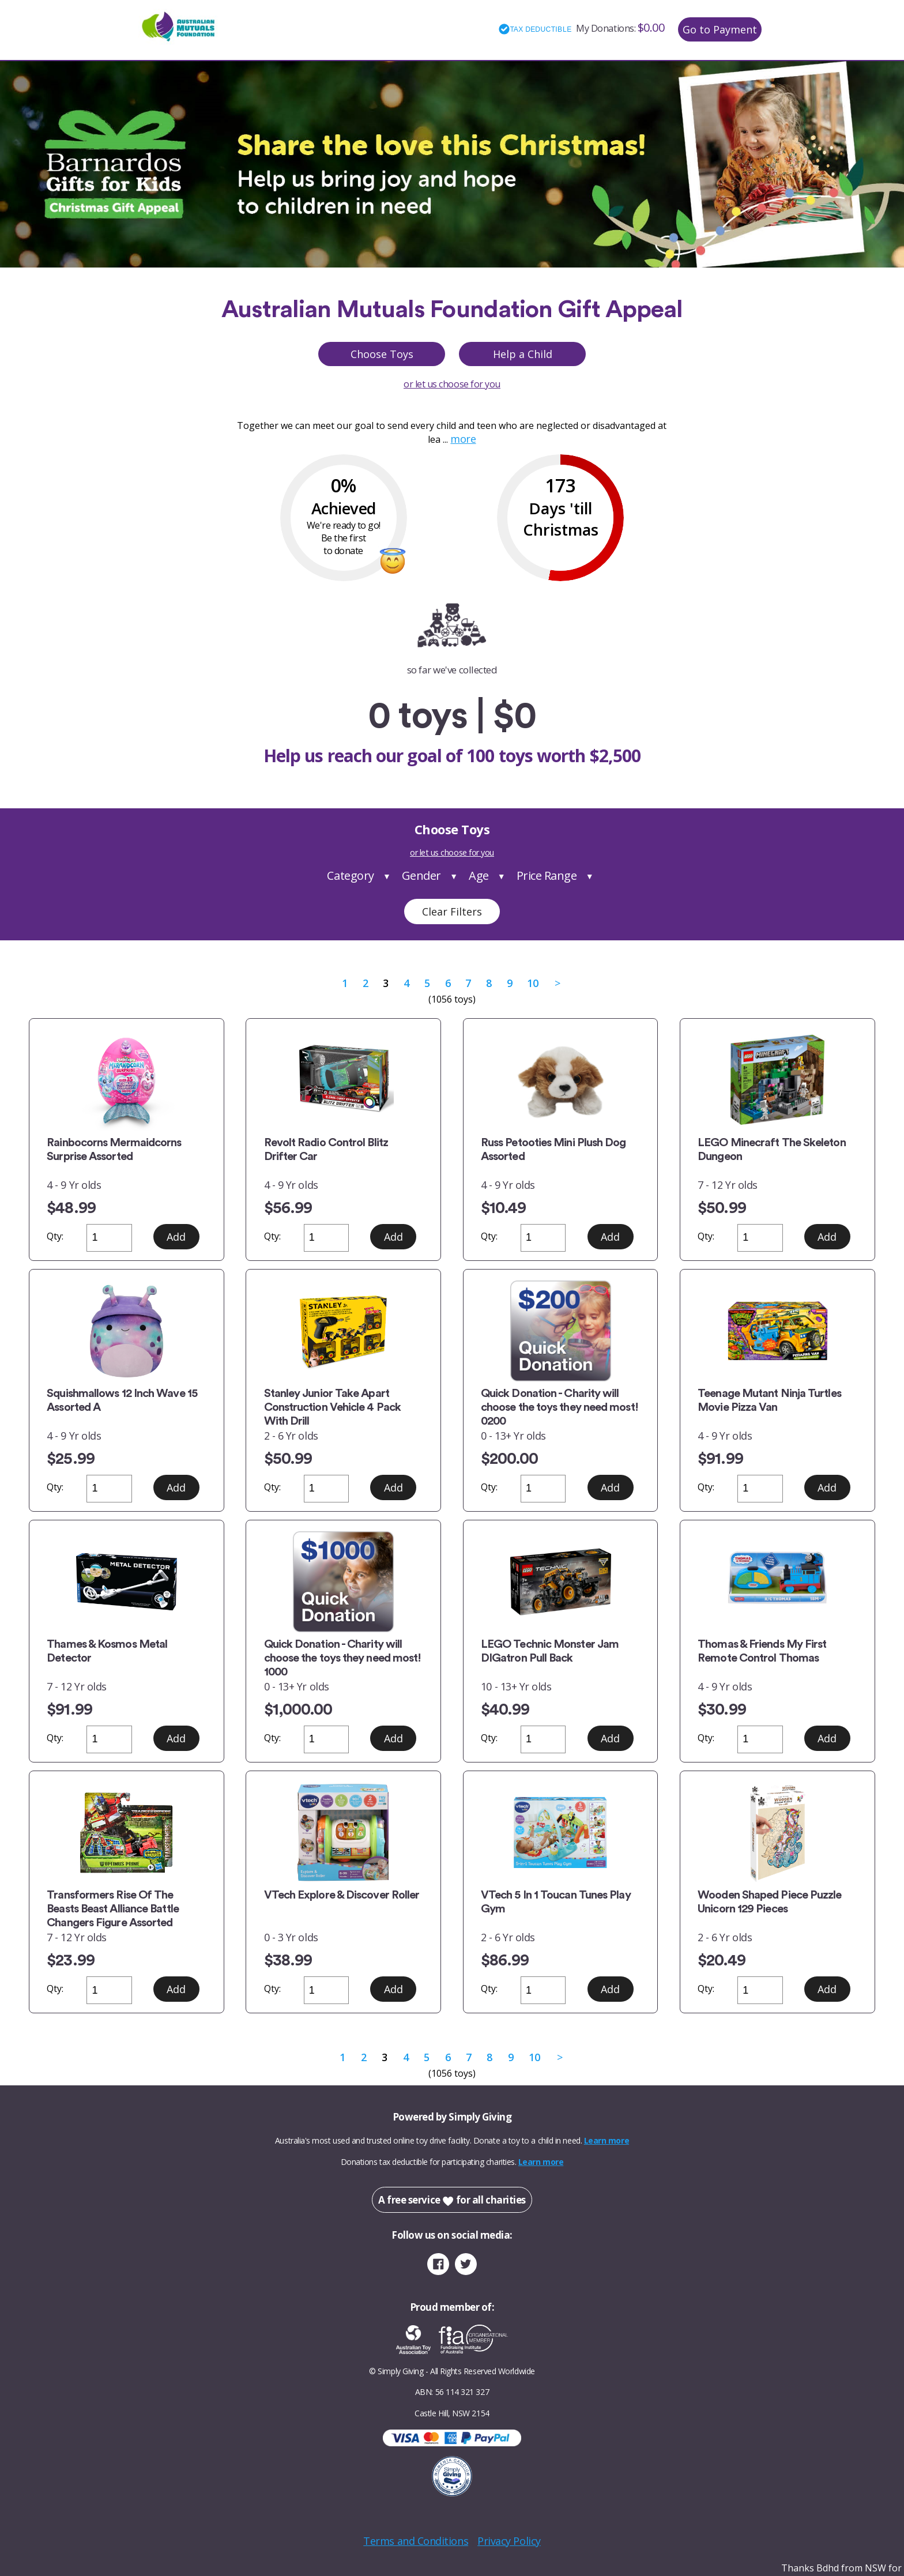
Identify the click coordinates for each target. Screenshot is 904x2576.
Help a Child (522, 354)
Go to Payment (720, 29)
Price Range (547, 875)
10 (532, 983)
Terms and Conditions (415, 2541)
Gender (421, 875)
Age (479, 875)
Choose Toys (382, 354)
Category (350, 875)
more (463, 439)
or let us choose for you (452, 384)
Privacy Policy (509, 2541)
